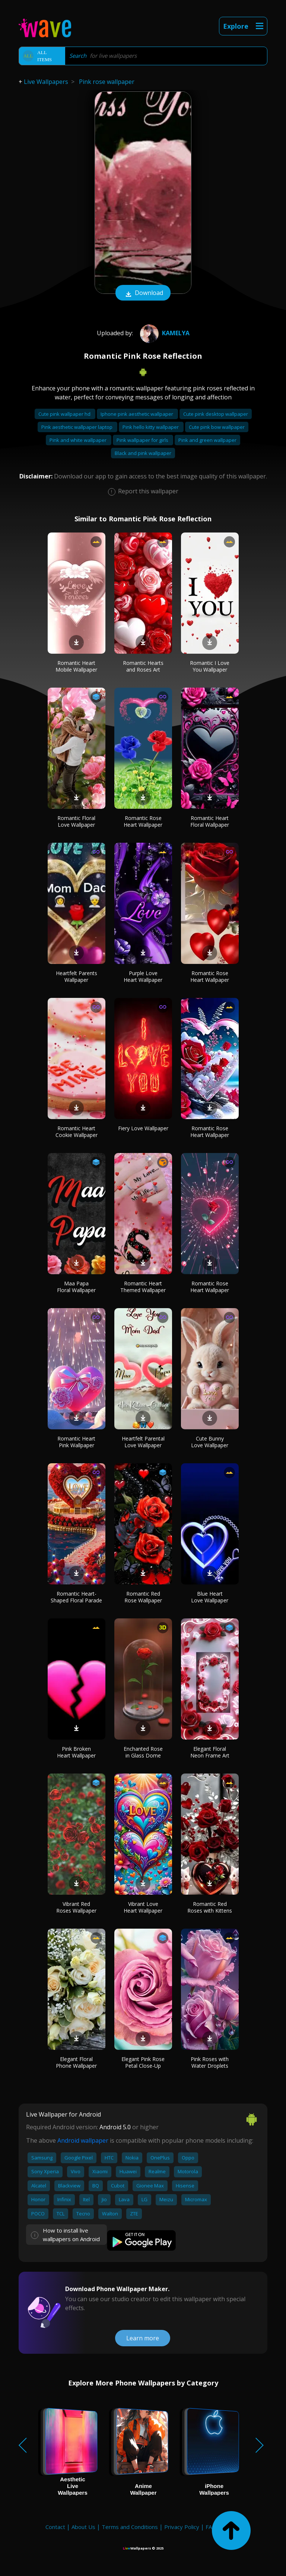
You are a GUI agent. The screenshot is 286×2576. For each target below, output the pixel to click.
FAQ (211, 2527)
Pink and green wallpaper (207, 440)
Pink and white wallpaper (79, 440)
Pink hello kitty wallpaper (151, 427)
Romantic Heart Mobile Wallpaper (76, 666)
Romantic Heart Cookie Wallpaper (76, 1131)
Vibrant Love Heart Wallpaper (143, 1907)
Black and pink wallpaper (143, 453)
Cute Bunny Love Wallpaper (209, 1442)
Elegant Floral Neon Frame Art (209, 1752)
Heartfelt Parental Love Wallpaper (143, 1442)
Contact (55, 2527)
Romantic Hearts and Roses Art (143, 666)
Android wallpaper (82, 2140)
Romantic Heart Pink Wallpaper (76, 1442)
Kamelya (164, 333)
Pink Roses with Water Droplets (210, 2062)
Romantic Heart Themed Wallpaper (143, 1287)
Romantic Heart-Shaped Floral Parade (76, 1597)
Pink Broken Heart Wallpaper (76, 1752)
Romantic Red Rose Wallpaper (143, 1597)
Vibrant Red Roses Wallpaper (76, 1907)
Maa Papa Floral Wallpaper (76, 1287)
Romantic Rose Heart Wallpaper (143, 821)
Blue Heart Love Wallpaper (209, 1597)
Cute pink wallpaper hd (65, 414)
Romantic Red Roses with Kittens (209, 1907)
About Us (83, 2527)
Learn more (142, 2338)
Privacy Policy (181, 2527)
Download (143, 293)
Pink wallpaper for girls (143, 440)
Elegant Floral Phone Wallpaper (76, 2062)
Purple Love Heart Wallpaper (143, 976)
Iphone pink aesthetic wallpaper (137, 414)
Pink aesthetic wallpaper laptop (77, 427)
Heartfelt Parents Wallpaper (76, 976)
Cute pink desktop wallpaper (215, 414)
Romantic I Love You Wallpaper (209, 666)
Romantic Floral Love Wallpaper (76, 821)
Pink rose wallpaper (106, 82)
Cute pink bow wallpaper (217, 427)
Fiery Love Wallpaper (143, 1128)
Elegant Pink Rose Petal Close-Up (143, 2062)
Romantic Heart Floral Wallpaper (209, 821)
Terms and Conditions (130, 2527)
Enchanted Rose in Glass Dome (143, 1752)
